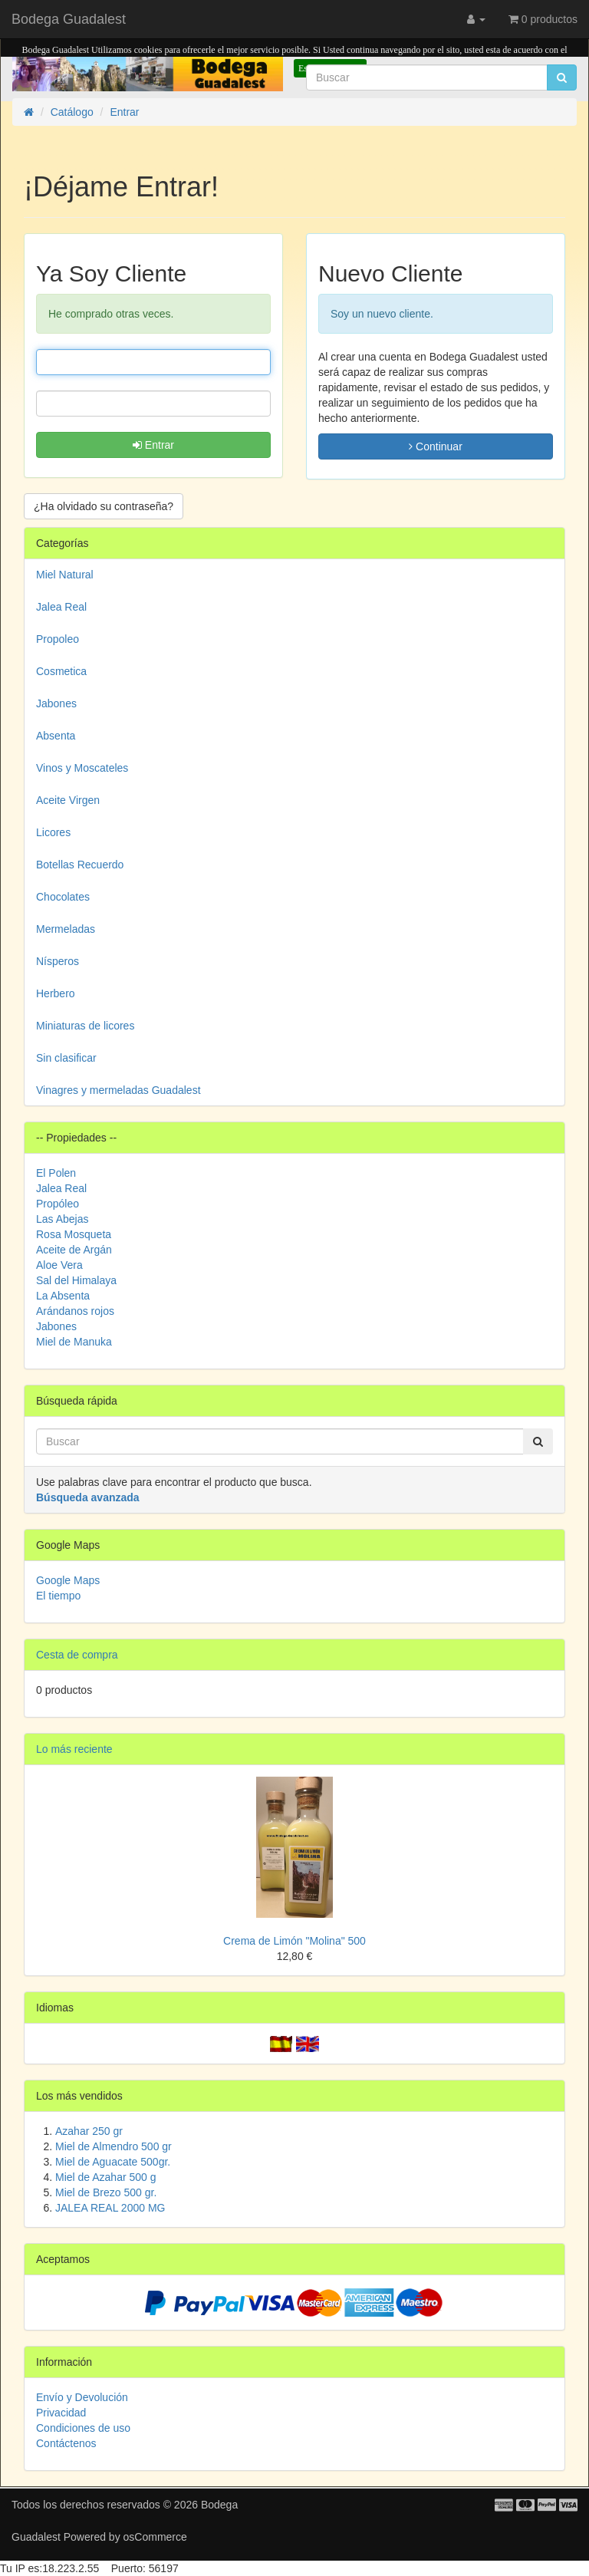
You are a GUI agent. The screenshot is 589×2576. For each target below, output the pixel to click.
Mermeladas (65, 929)
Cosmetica (61, 671)
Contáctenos (66, 2443)
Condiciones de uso (83, 2428)
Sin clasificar (66, 1058)
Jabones (56, 703)
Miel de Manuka (74, 1342)
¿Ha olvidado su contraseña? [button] (103, 506)
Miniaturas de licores (85, 1026)
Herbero (55, 993)
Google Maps (68, 1580)
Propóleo (57, 1203)
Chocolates (63, 897)
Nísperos (57, 961)
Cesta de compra (77, 1655)
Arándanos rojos (75, 1311)
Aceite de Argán (74, 1250)
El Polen (56, 1173)
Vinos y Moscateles (82, 768)
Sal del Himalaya (76, 1280)
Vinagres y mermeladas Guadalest (118, 1090)
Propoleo (57, 639)
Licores (53, 832)
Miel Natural (65, 574)
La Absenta (63, 1296)
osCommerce (155, 2537)
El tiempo (58, 1595)
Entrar (153, 445)
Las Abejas (62, 1219)
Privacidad (61, 2412)
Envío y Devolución (82, 2397)
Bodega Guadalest (69, 19)
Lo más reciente (74, 1749)
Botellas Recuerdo (79, 864)
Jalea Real (61, 607)
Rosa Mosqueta (73, 1234)
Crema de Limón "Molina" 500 (294, 1941)
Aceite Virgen (68, 800)
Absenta (55, 736)
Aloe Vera (59, 1265)
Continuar (435, 446)
